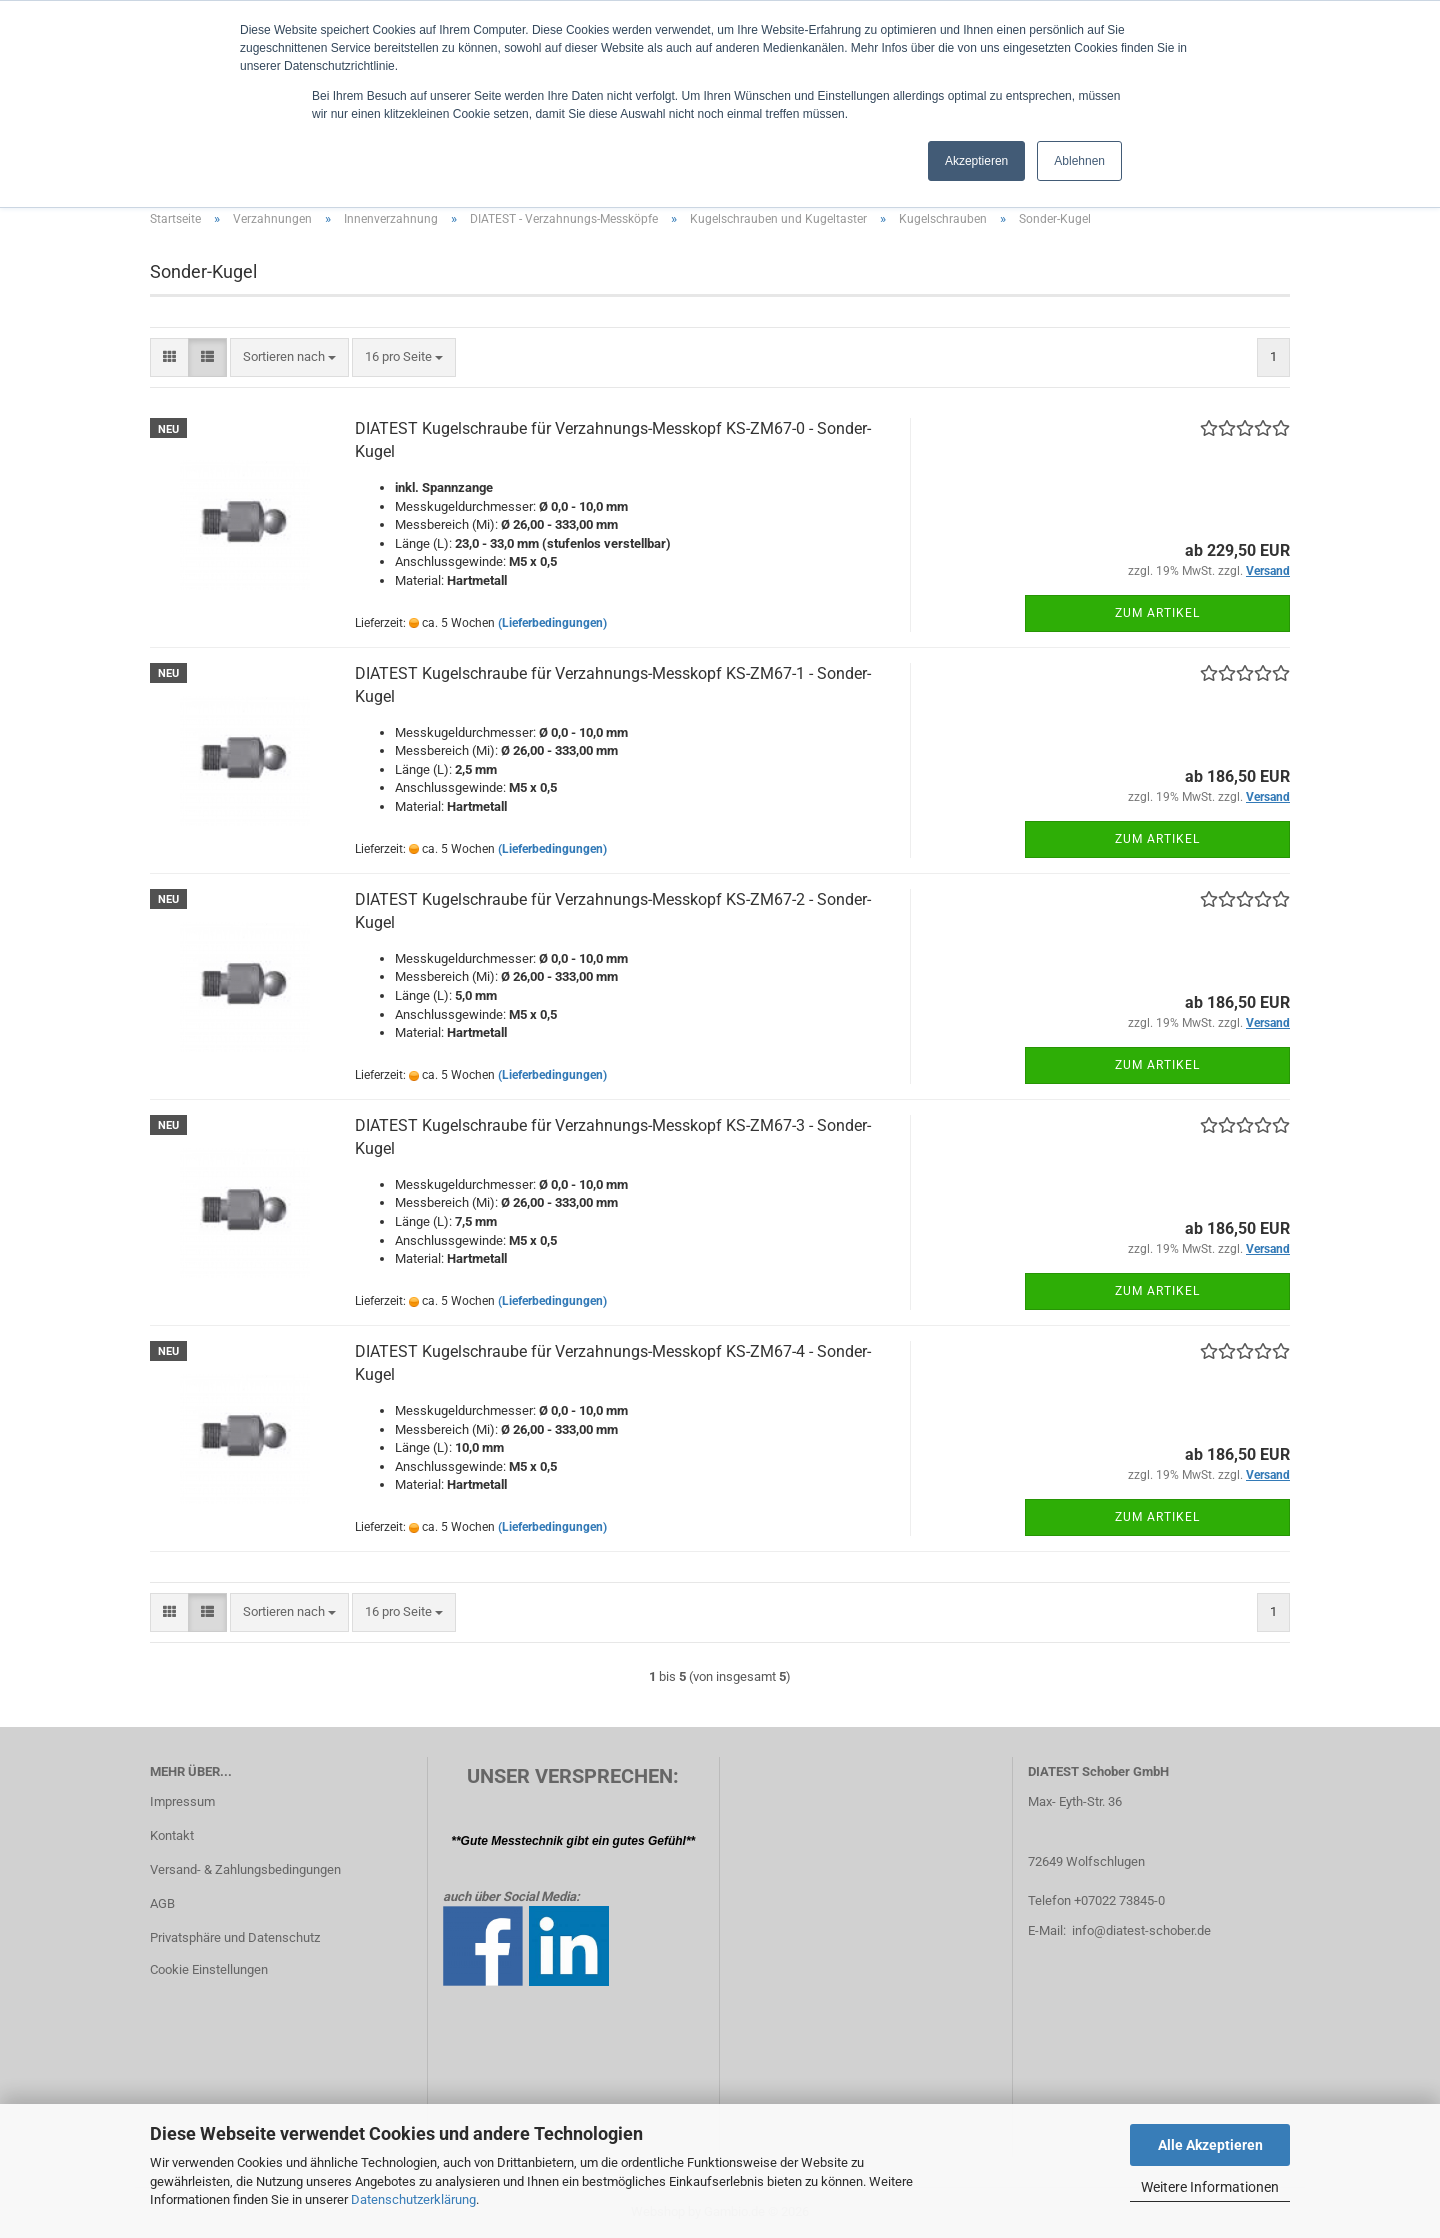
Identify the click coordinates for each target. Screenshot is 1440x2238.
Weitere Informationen (1210, 2187)
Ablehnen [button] (1079, 161)
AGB (162, 1903)
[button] (169, 357)
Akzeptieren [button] (976, 161)
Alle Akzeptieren (1210, 2145)
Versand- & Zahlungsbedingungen (245, 1869)
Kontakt (172, 1835)
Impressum (182, 1801)
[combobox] (289, 357)
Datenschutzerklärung (413, 2199)
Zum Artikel (1157, 613)
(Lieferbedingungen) (552, 623)
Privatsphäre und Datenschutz (235, 1937)
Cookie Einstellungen (209, 1969)
